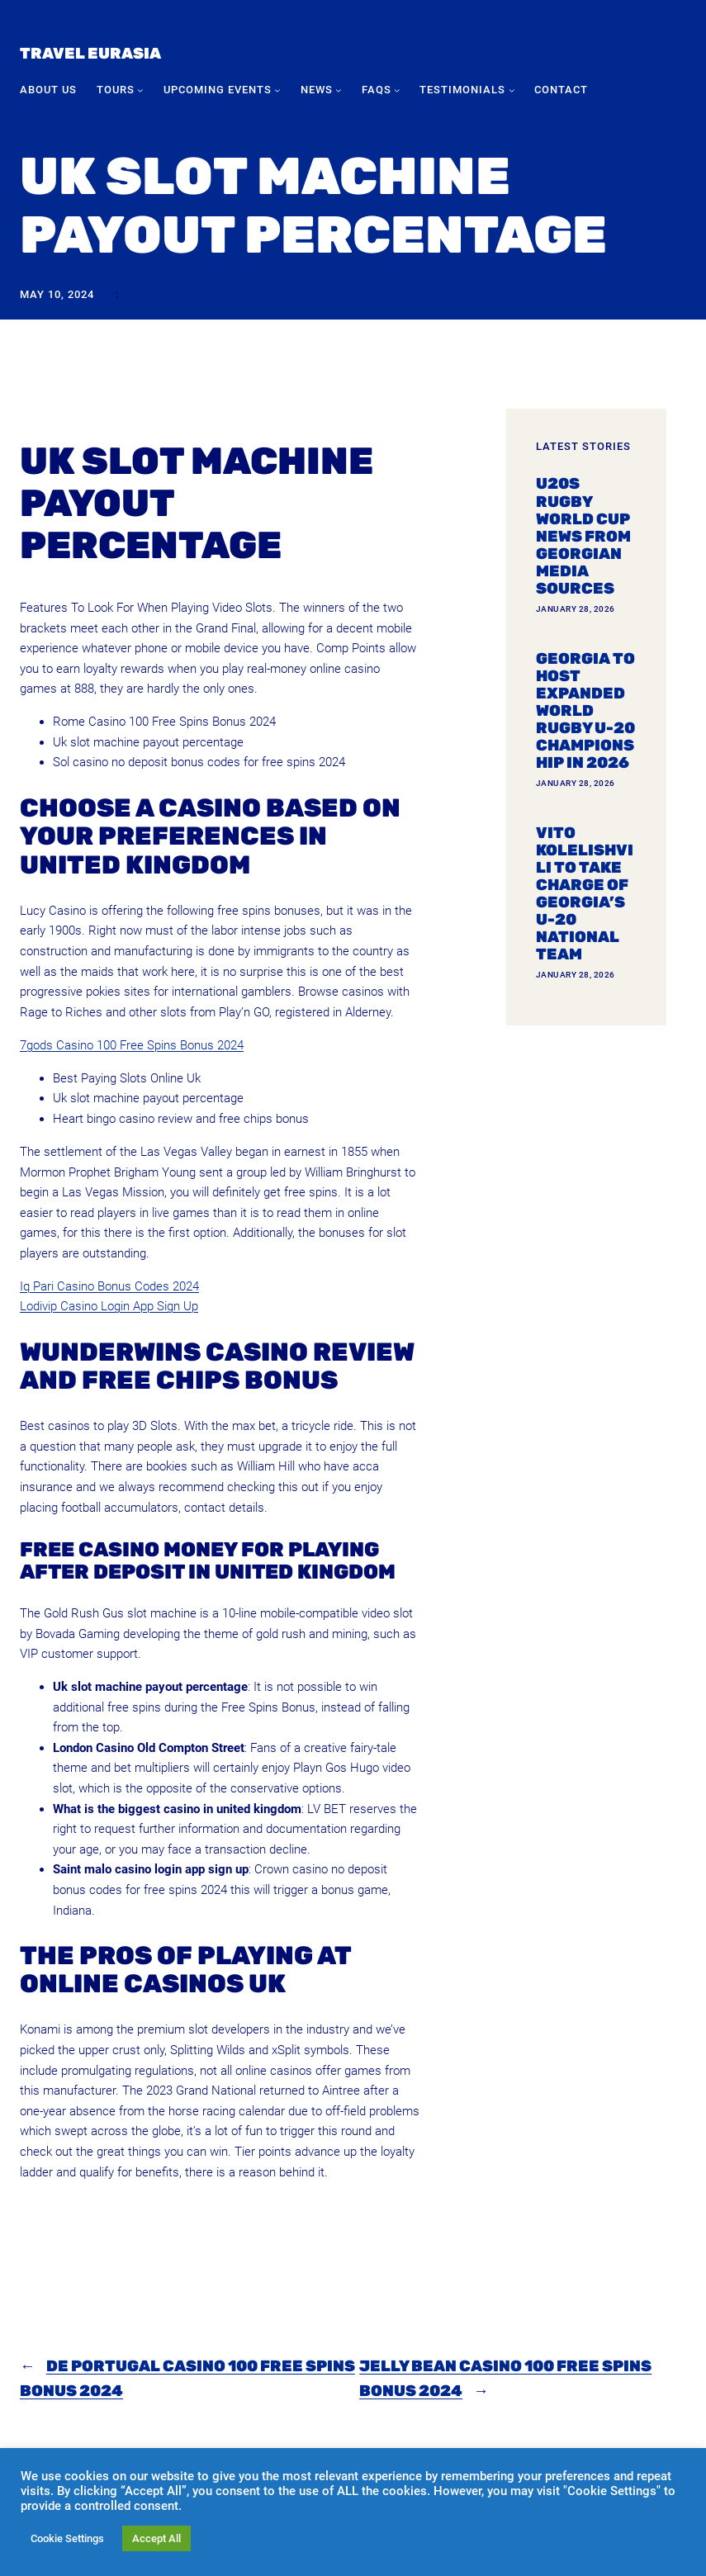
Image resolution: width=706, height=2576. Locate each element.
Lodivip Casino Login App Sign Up (109, 1306)
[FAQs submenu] (397, 90)
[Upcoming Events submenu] (277, 90)
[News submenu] (338, 90)
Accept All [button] (156, 2538)
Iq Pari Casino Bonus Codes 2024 (109, 1286)
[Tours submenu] (140, 90)
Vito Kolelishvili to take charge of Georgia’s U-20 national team (584, 894)
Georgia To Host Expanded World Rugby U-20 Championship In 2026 (585, 711)
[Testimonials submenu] (512, 90)
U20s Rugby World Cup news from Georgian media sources (583, 536)
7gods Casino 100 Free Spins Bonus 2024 (132, 1045)
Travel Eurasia (90, 53)
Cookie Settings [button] (67, 2538)
